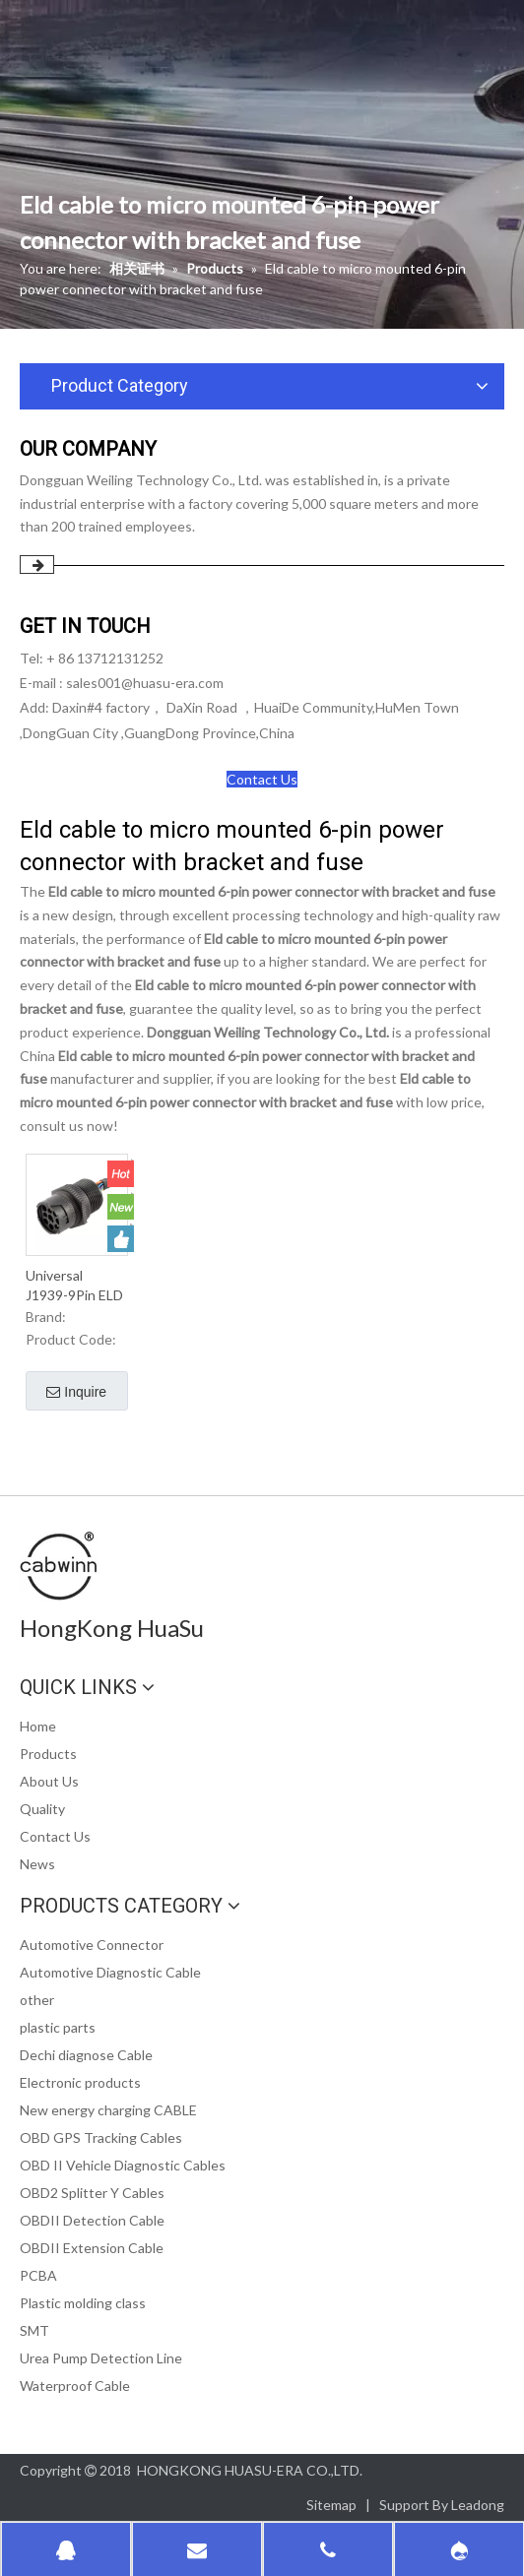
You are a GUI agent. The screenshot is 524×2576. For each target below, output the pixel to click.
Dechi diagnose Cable (86, 2054)
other (37, 1999)
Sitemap (331, 2504)
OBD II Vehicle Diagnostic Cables (123, 2165)
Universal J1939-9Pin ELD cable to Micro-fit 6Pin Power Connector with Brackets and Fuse (74, 1286)
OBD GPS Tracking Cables (101, 2137)
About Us (49, 1781)
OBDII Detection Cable (92, 2220)
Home (38, 1726)
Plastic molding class (83, 2302)
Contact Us (262, 779)
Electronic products (80, 2082)
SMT (34, 2330)
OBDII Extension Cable (92, 2247)
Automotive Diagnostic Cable (110, 1972)
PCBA (38, 2275)
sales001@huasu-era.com (145, 682)
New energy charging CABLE (108, 2110)
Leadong (477, 2504)
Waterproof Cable (75, 2385)
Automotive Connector (92, 1944)
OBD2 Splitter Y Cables (92, 2192)
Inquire (76, 1393)
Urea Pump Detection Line (101, 2358)
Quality (42, 1808)
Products (48, 1753)
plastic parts (58, 2027)
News (37, 1863)
